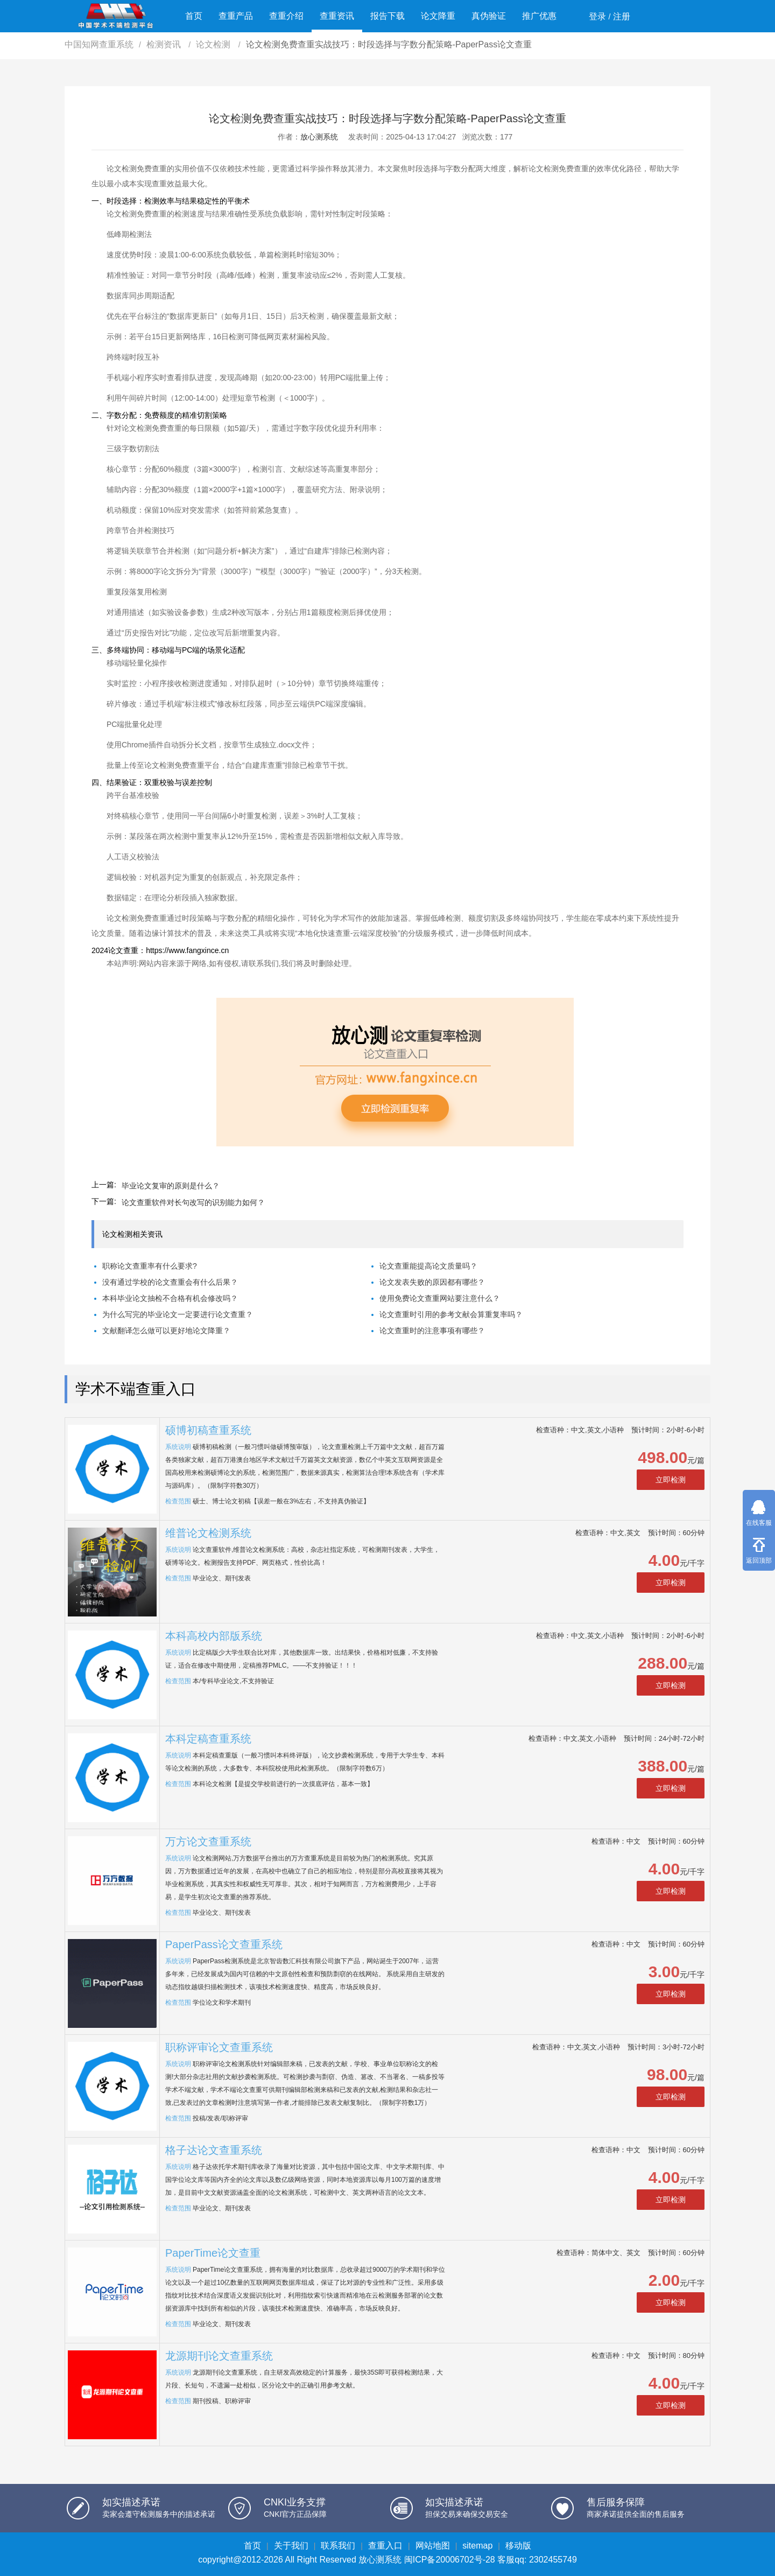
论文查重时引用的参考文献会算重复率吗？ (451, 1314)
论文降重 (438, 15)
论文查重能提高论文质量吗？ (428, 1266)
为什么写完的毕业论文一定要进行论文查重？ (177, 1314)
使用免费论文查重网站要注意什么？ (439, 1298)
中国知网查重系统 (99, 44)
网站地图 (432, 2545)
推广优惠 (539, 15)
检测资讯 (164, 44)
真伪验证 (488, 15)
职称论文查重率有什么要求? (149, 1266)
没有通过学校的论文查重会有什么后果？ (170, 1282)
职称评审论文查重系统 (219, 2047)
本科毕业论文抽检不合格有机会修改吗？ (170, 1298)
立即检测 (671, 1479)
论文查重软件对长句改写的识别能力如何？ (193, 1202)
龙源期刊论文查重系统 (219, 2356)
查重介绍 (286, 15)
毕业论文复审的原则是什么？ (171, 1185)
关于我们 (291, 2545)
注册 (621, 16)
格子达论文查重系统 (213, 2150)
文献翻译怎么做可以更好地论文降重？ (166, 1330)
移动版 (518, 2545)
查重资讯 (337, 15)
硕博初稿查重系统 (208, 1430)
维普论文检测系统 (208, 1533)
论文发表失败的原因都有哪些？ (432, 1282)
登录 (597, 16)
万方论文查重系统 (208, 1841)
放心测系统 (319, 136)
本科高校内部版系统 (213, 1636)
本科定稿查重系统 (208, 1739)
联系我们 (338, 2545)
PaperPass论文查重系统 (224, 1944)
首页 (193, 15)
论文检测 (214, 44)
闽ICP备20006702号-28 (449, 2559)
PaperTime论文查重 (212, 2253)
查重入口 (385, 2545)
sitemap (477, 2545)
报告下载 (387, 15)
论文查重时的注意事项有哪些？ (432, 1330)
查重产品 (236, 15)
